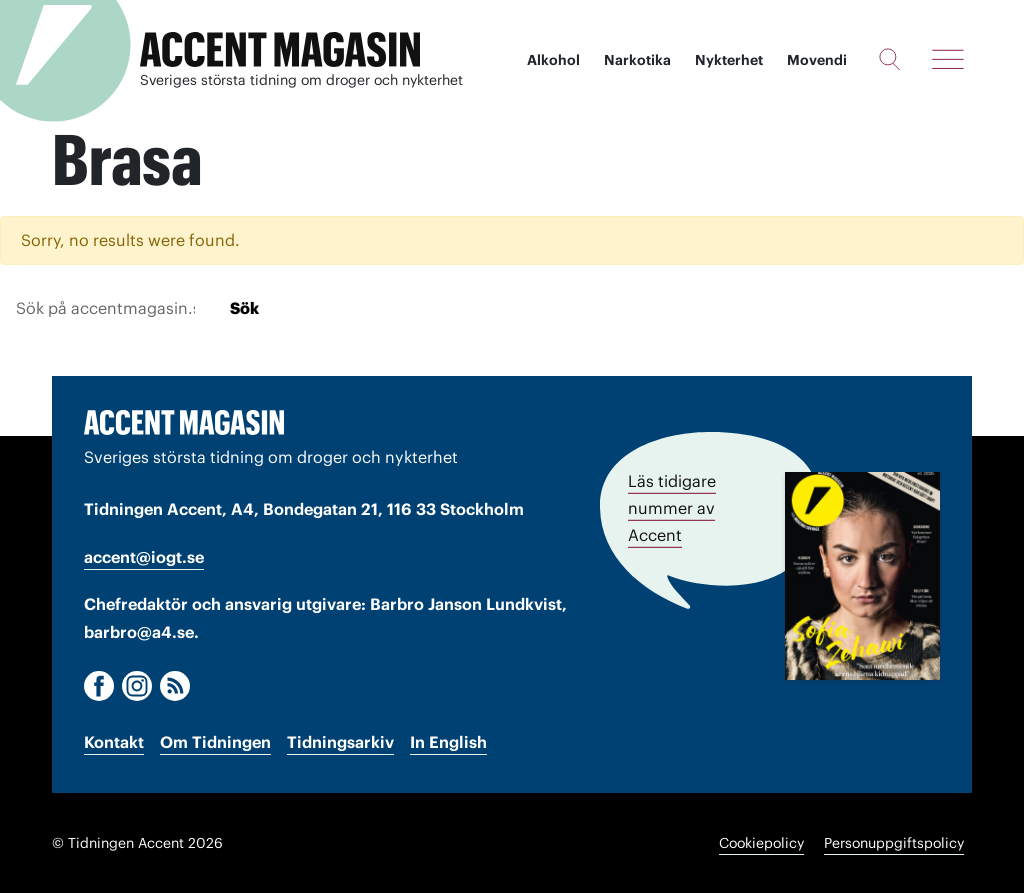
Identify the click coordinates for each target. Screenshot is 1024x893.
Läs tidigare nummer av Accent (672, 508)
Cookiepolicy (761, 843)
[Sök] (889, 59)
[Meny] (948, 59)
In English (448, 742)
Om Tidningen (215, 742)
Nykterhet (729, 60)
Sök (244, 308)
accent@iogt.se (144, 557)
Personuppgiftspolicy (894, 843)
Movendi (817, 60)
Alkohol (553, 60)
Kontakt (114, 742)
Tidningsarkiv (340, 742)
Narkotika (637, 60)
